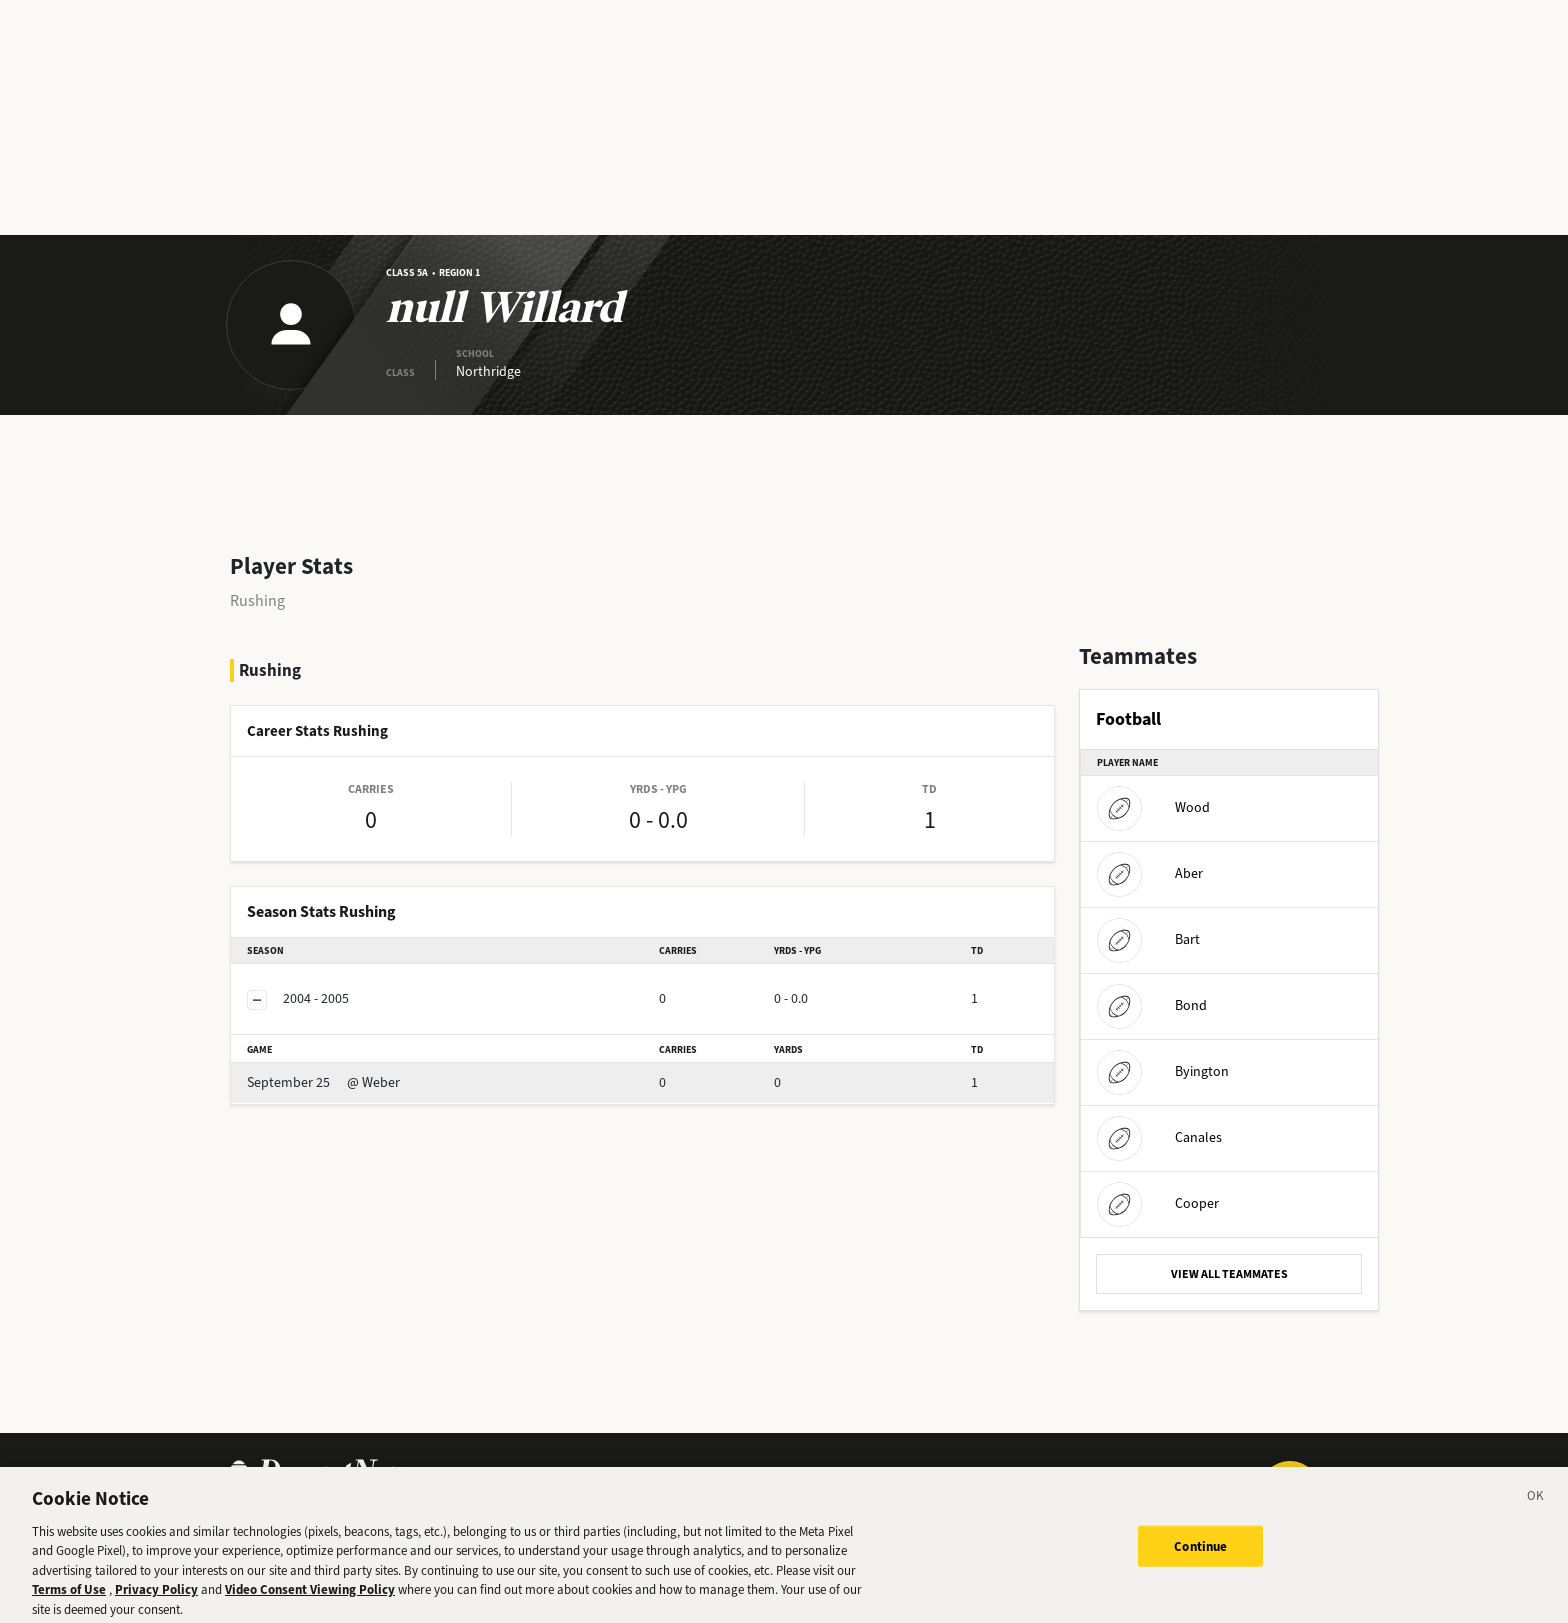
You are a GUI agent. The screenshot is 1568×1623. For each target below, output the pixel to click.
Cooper (1158, 1203)
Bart (1148, 939)
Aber (1150, 873)
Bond (1152, 1005)
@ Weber (323, 1082)
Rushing (257, 600)
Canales (1159, 1137)
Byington (1163, 1071)
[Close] (1536, 1507)
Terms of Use (69, 1597)
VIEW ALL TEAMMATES (1229, 1274)
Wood (1153, 807)
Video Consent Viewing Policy (310, 1597)
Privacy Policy (156, 1597)
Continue (1200, 1554)
